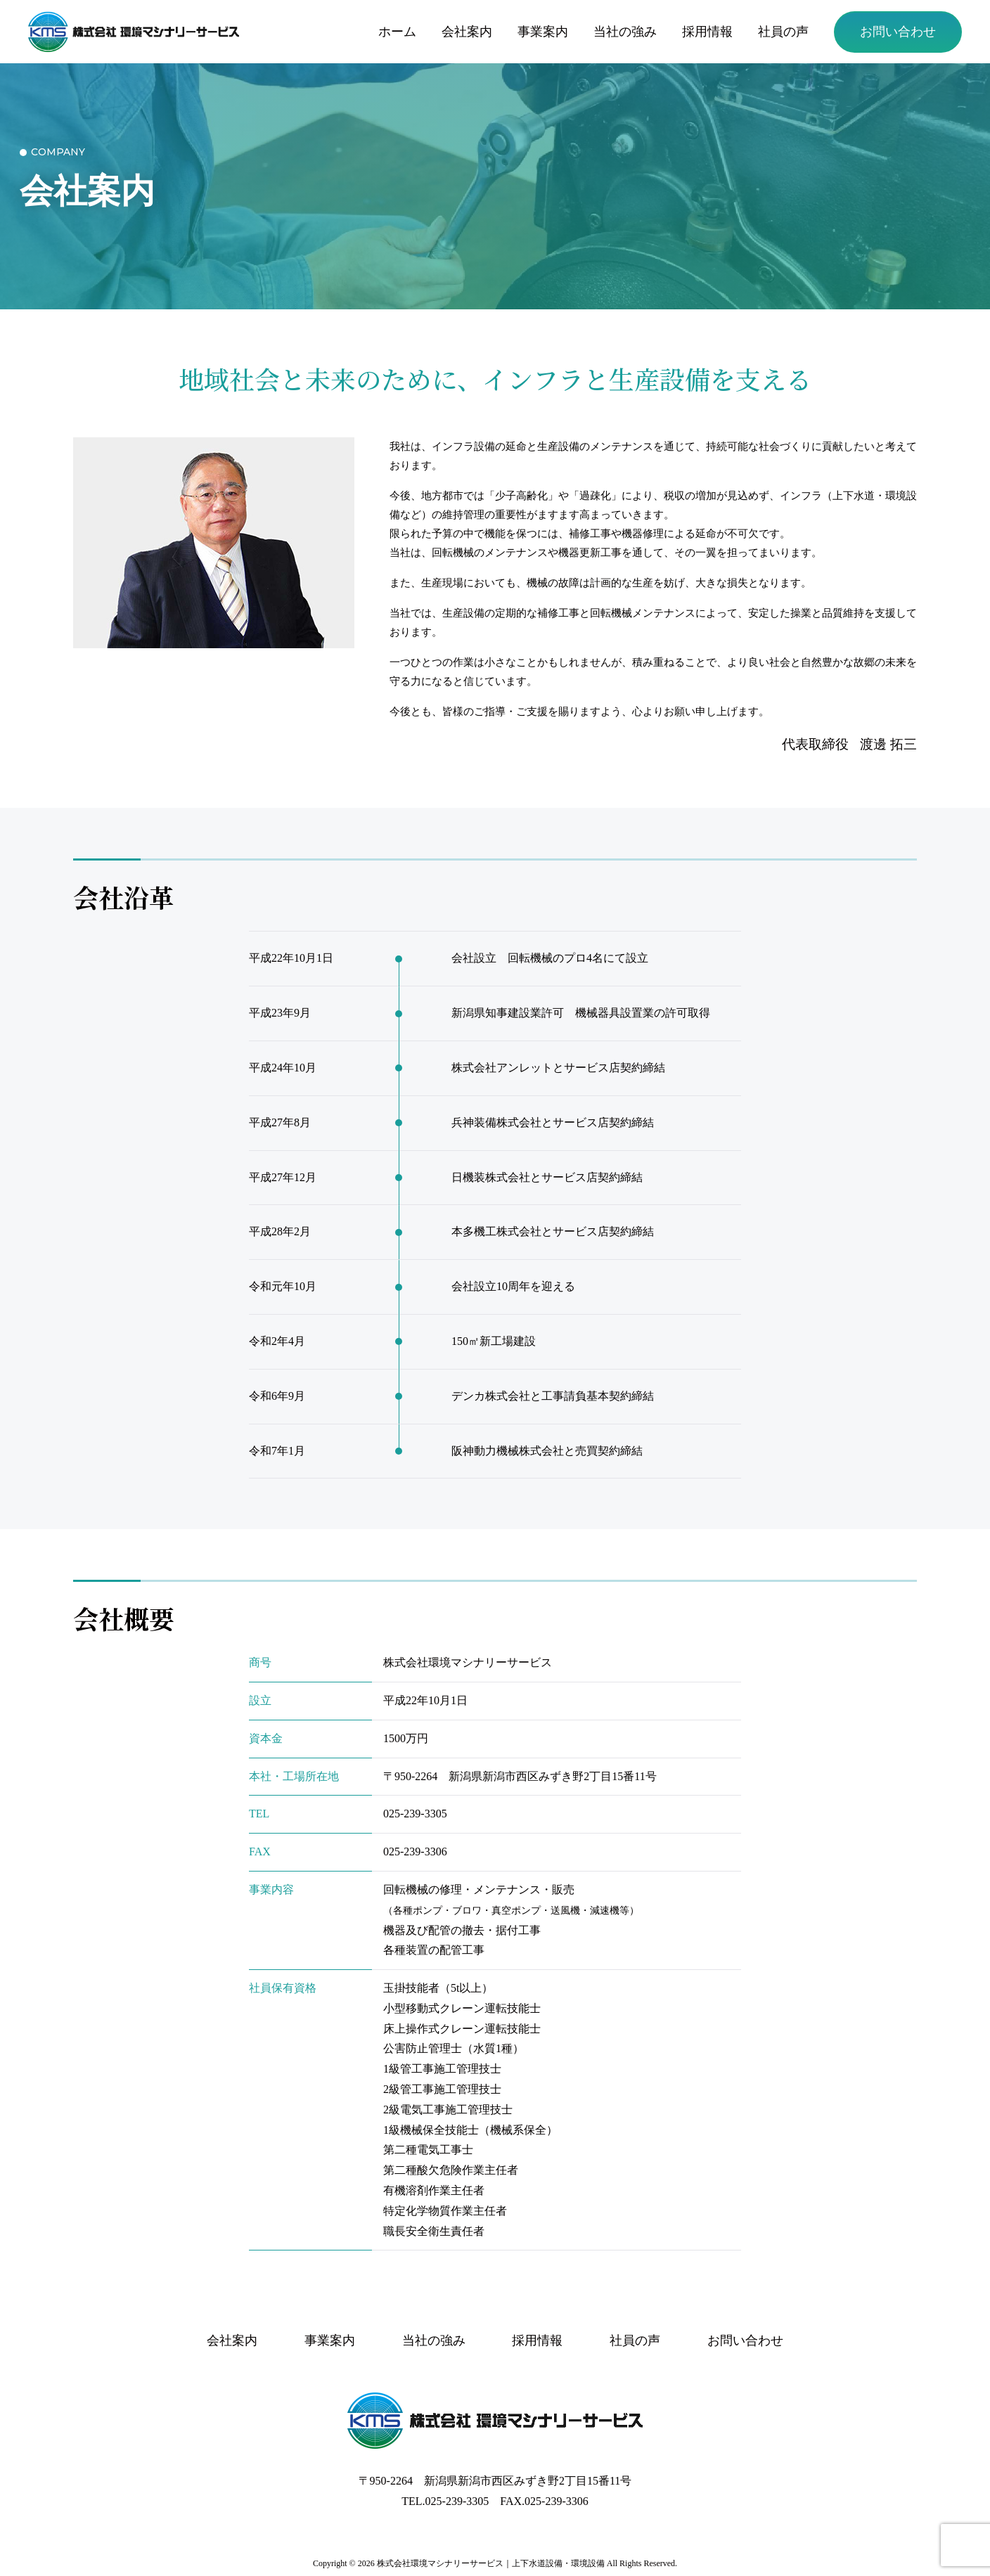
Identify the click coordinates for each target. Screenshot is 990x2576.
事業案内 (543, 32)
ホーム (397, 32)
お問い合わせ (898, 32)
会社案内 (467, 32)
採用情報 (707, 32)
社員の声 (783, 32)
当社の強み (625, 32)
